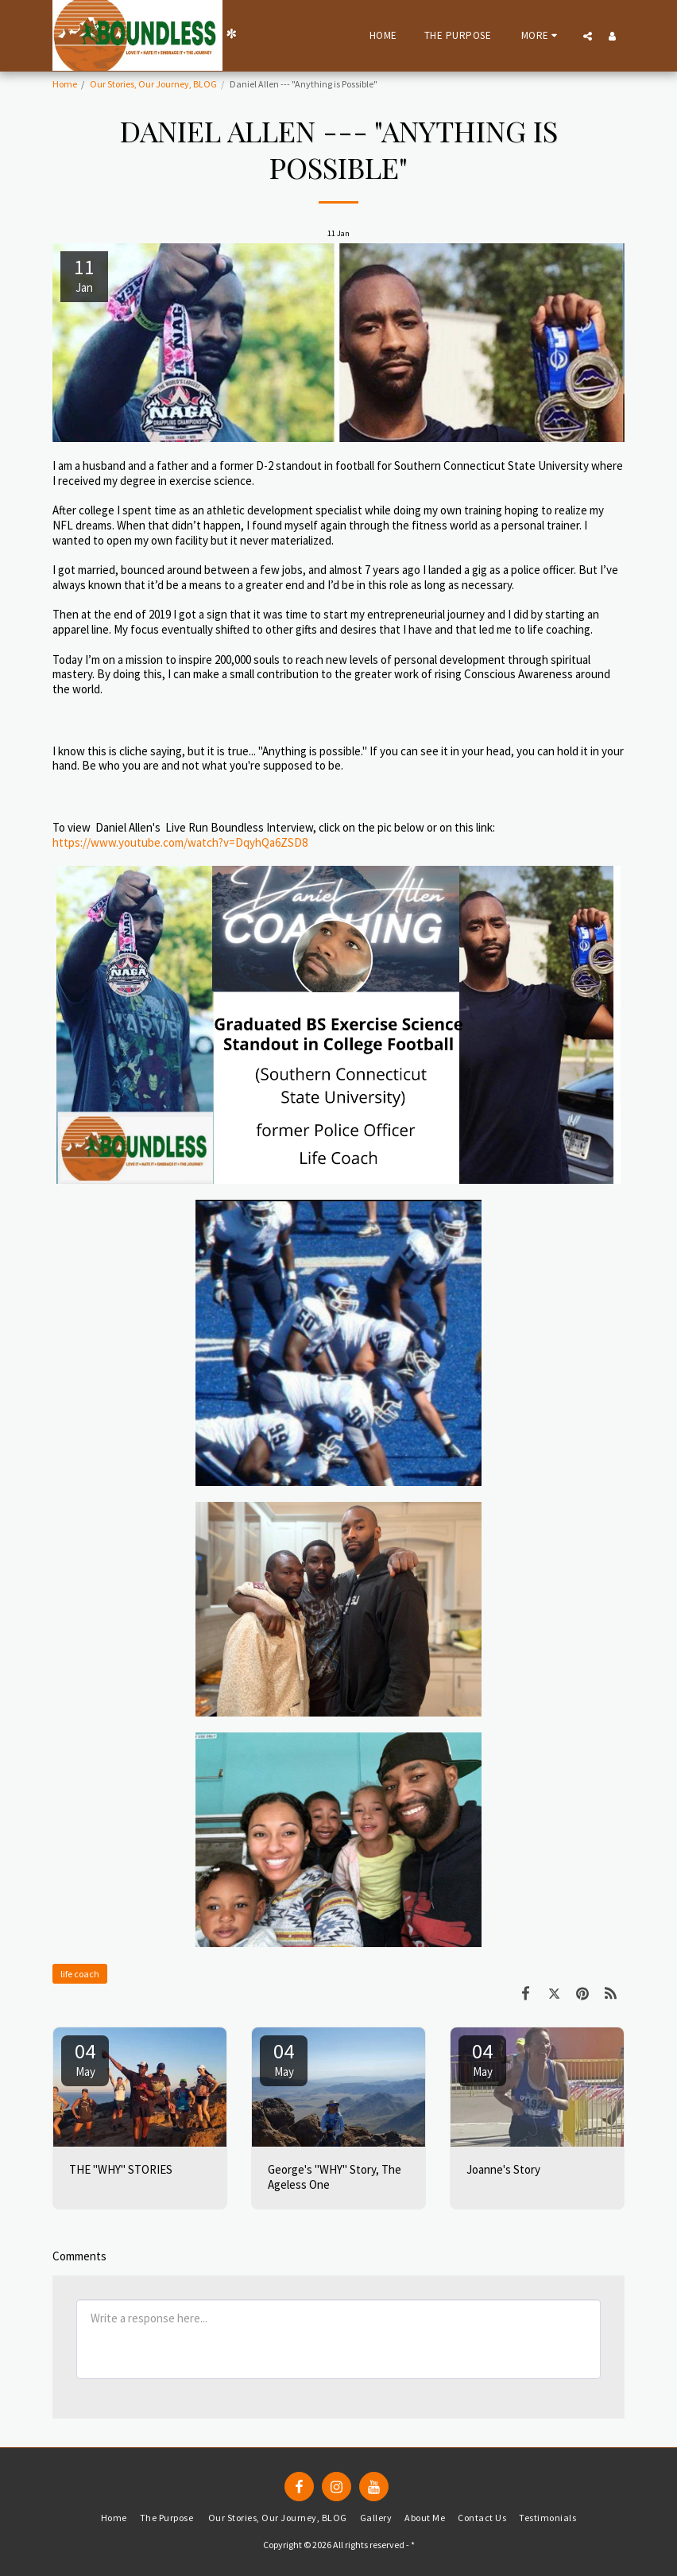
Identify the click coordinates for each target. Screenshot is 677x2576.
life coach (79, 1974)
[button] (587, 35)
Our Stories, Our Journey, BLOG (153, 84)
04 (85, 2058)
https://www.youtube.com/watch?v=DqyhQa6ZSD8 (180, 842)
